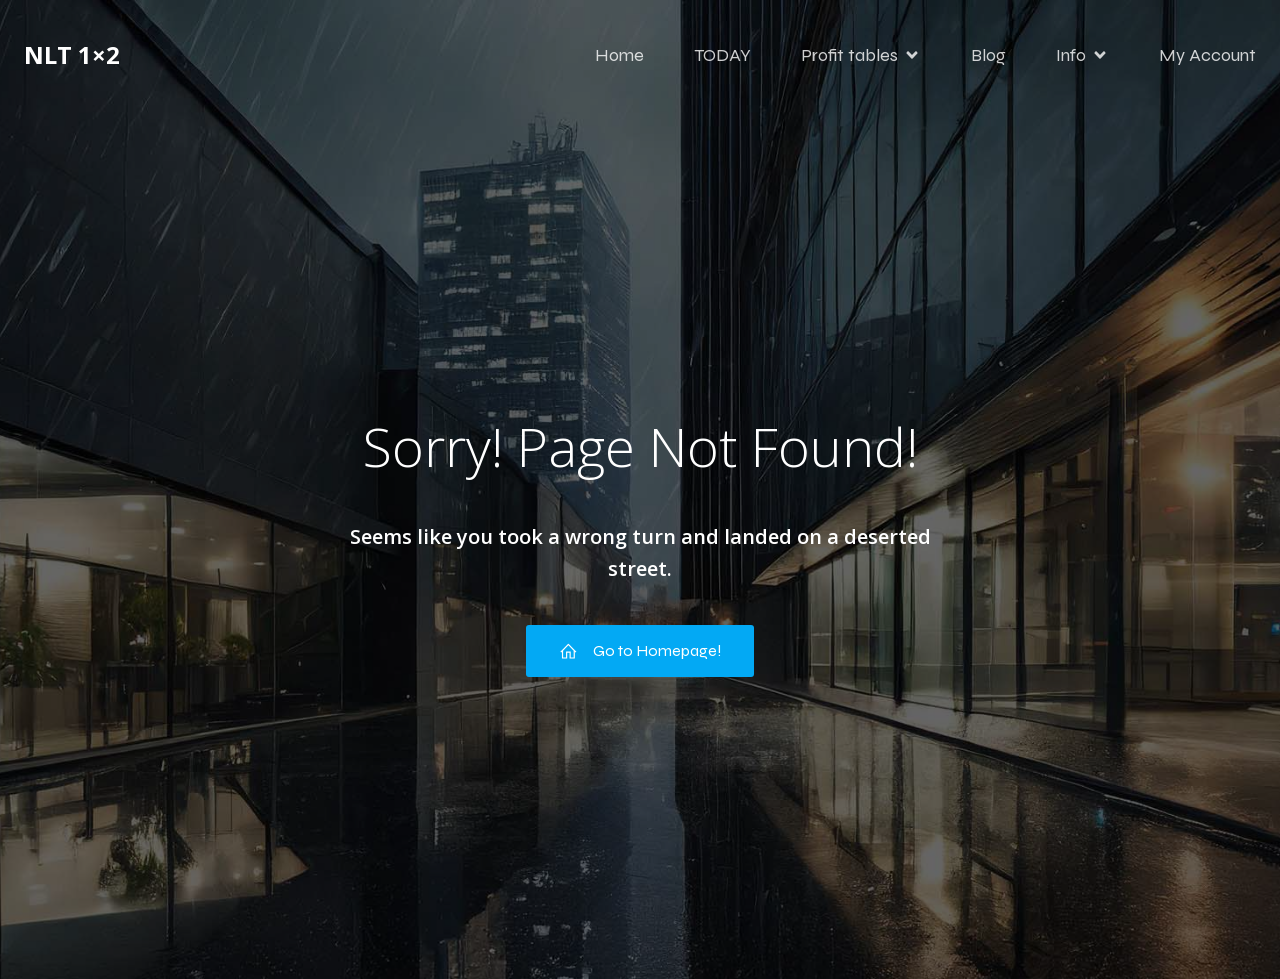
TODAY (722, 55)
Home (619, 55)
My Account (1207, 55)
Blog (988, 55)
